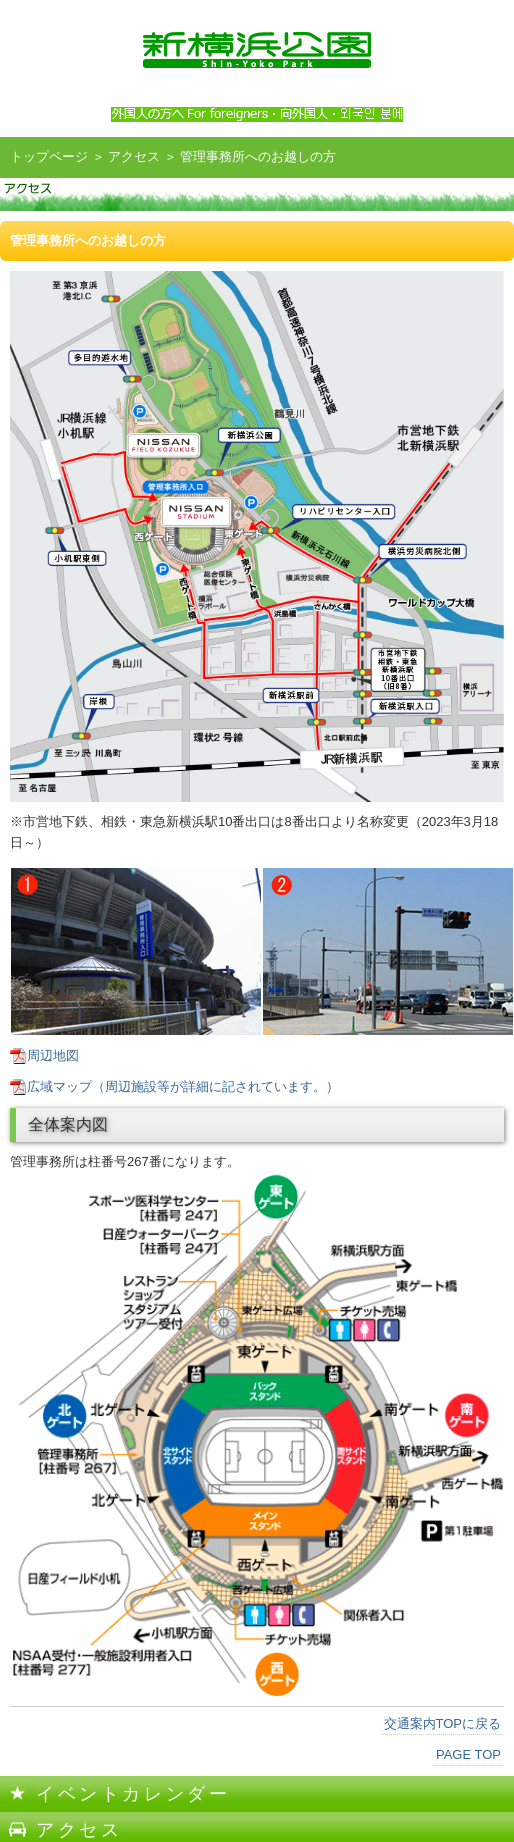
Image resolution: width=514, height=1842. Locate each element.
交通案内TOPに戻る (443, 1723)
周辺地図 (53, 1055)
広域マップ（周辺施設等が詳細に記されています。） (183, 1086)
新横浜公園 (257, 50)
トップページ (49, 156)
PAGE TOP (468, 1754)
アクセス (134, 156)
